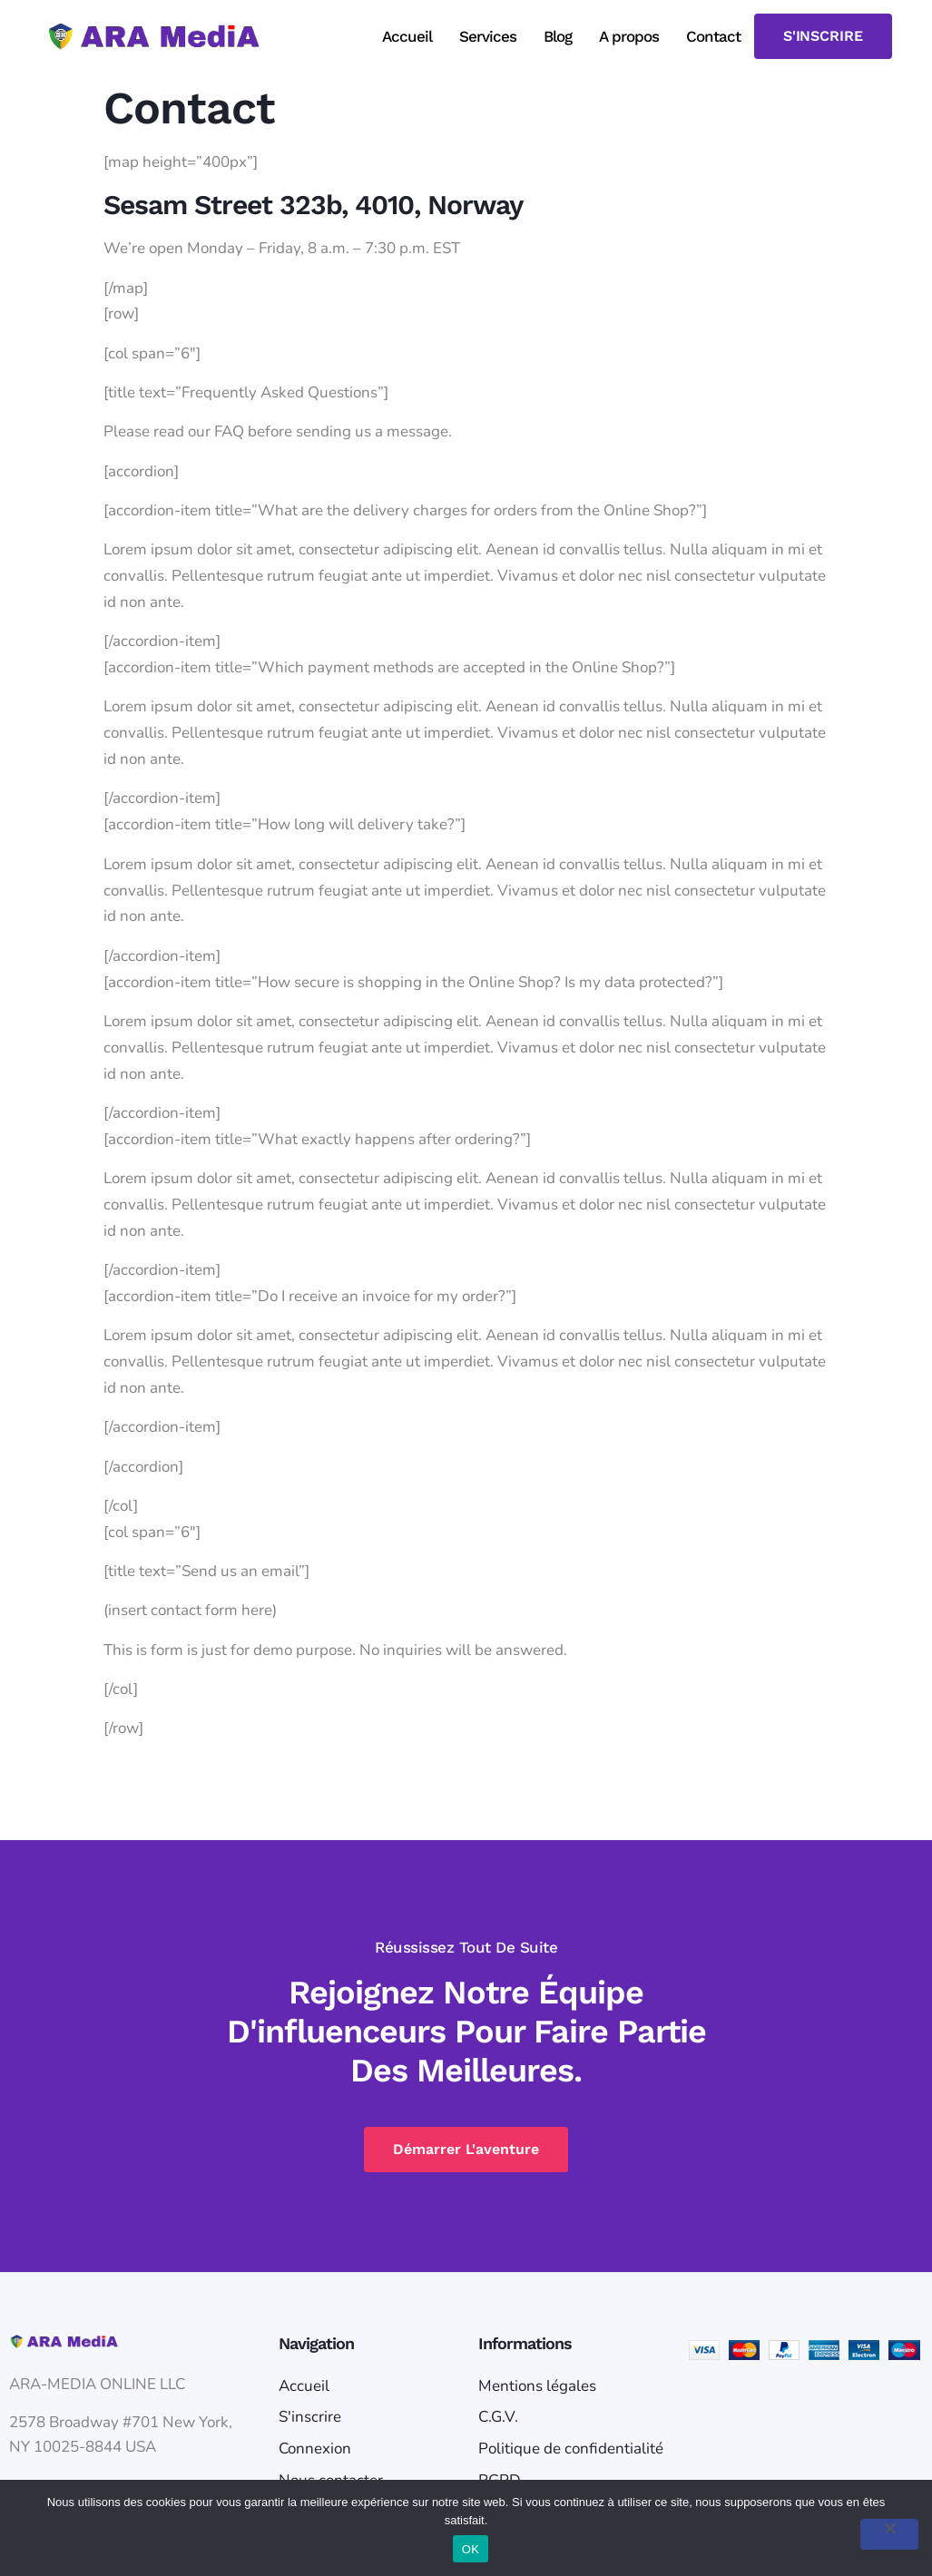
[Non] (889, 2534)
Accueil (407, 36)
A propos (629, 36)
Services (487, 36)
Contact (713, 36)
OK (470, 2549)
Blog (558, 36)
